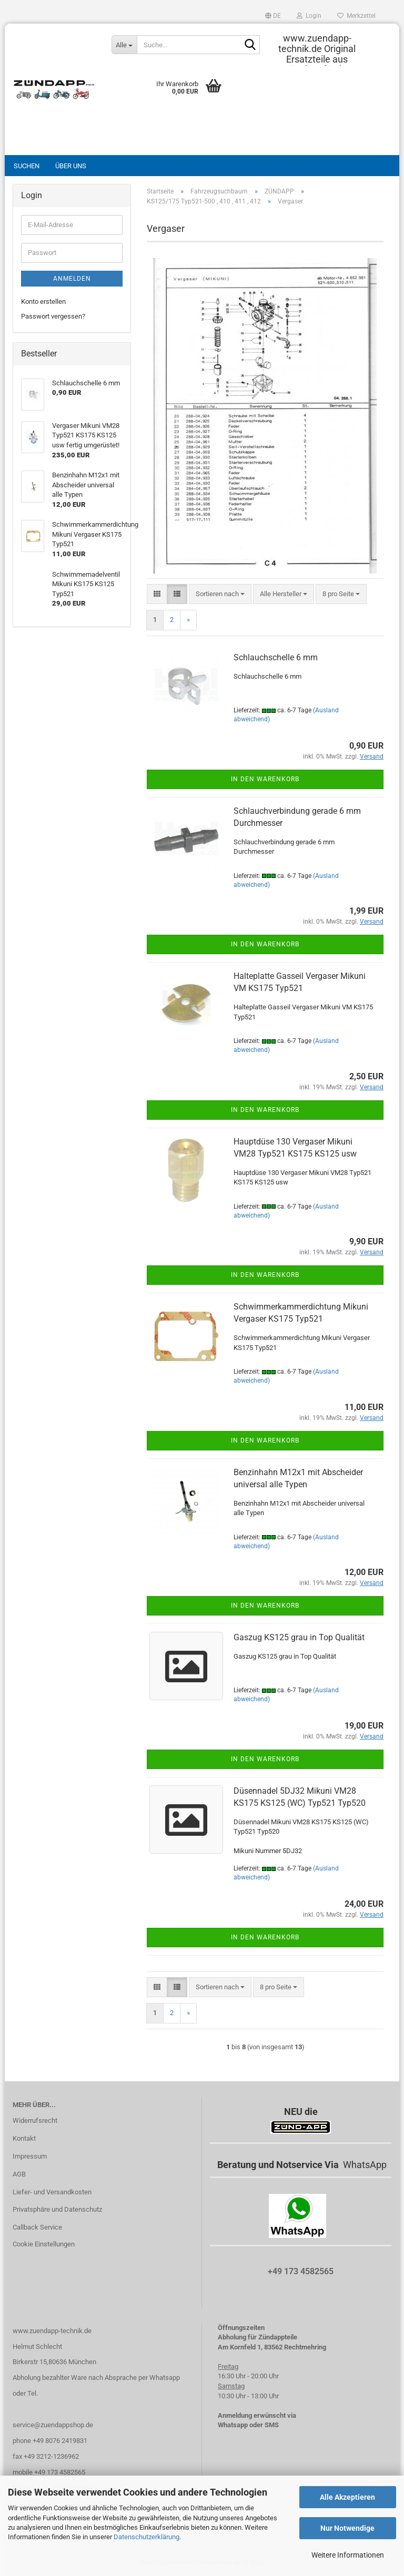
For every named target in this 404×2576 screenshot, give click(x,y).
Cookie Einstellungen (44, 2244)
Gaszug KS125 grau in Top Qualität (299, 1637)
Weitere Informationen (347, 2555)
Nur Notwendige (347, 2528)
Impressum (30, 2156)
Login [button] (309, 15)
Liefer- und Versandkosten (52, 2192)
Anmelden (72, 278)
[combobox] (220, 594)
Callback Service (37, 2227)
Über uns (70, 166)
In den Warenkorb (265, 779)
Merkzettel (356, 15)
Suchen (26, 166)
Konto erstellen (43, 301)
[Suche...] (124, 44)
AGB (19, 2174)
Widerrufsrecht (35, 2120)
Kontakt (24, 2138)
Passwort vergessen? (53, 316)
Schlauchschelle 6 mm (276, 657)
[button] (273, 16)
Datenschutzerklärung (146, 2537)
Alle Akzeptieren (347, 2497)
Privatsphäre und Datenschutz (57, 2209)
